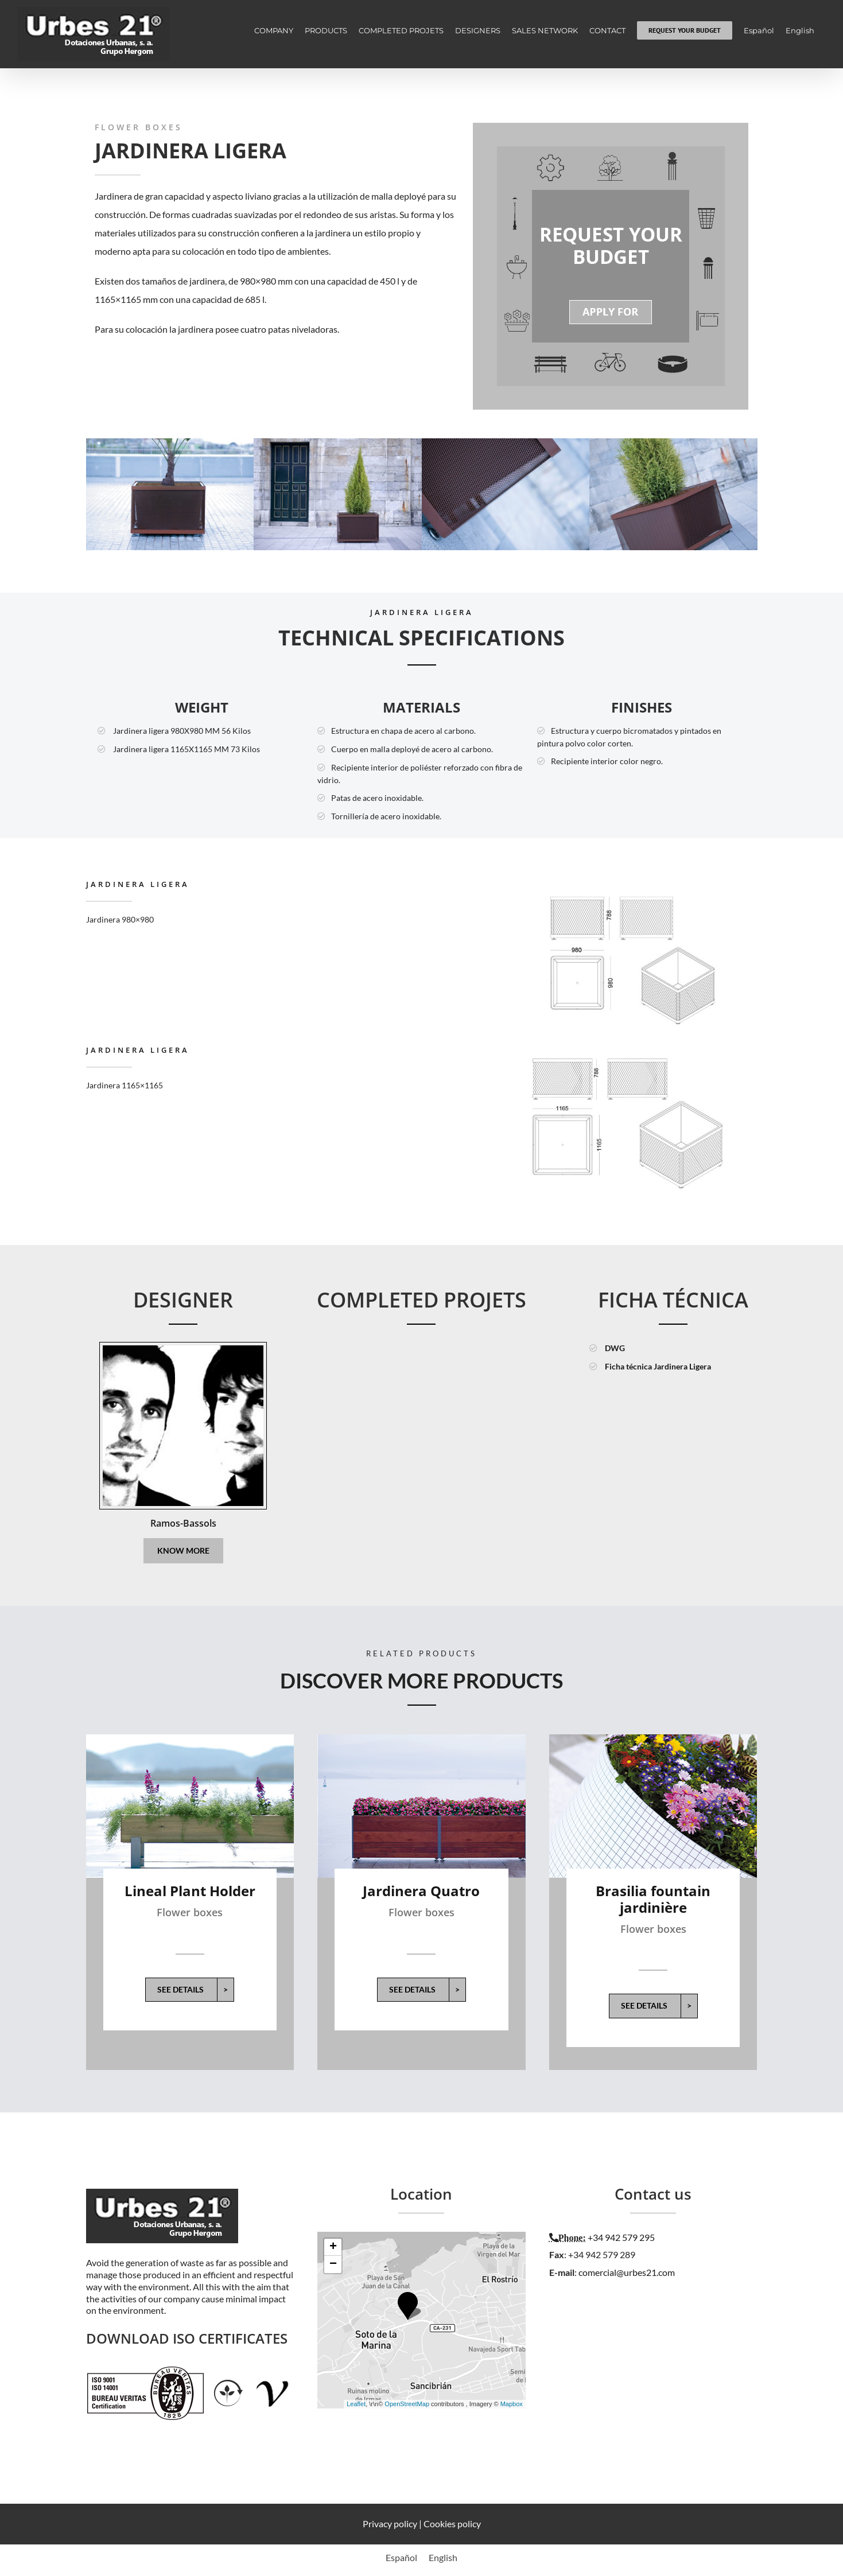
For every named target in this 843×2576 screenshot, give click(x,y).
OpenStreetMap (406, 2403)
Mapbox (511, 2403)
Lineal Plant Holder (190, 1890)
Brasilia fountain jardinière (653, 1899)
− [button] (333, 2264)
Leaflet (356, 2403)
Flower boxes (190, 1912)
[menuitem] (759, 30)
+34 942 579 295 (621, 2237)
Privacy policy (390, 2523)
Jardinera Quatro (421, 1890)
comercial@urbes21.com (626, 2272)
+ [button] (333, 2247)
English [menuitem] (443, 2557)
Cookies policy (452, 2523)
